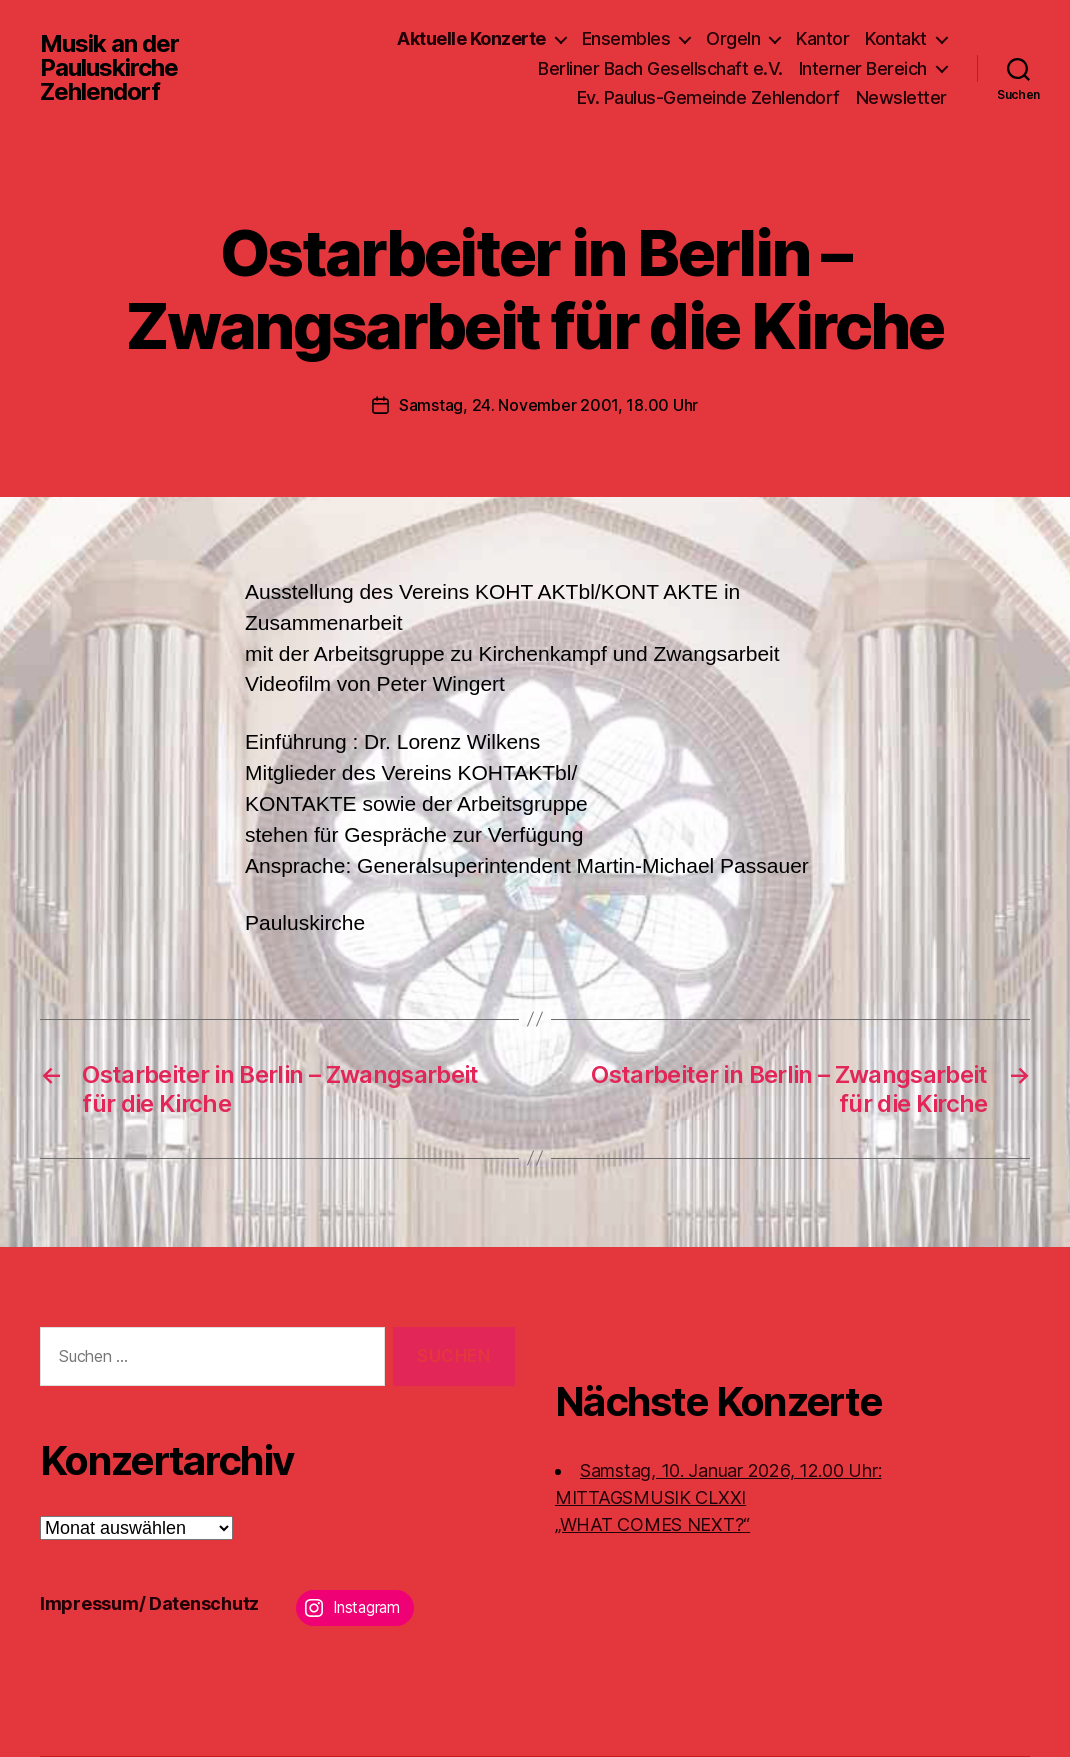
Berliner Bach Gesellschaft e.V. (660, 68)
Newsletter (901, 97)
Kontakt (896, 38)
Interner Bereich (863, 68)
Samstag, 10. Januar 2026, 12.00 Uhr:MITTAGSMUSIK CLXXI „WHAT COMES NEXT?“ (718, 1497)
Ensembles (626, 38)
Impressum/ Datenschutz (149, 1603)
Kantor (822, 38)
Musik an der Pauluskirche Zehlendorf (109, 68)
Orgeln (733, 38)
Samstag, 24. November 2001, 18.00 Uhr (548, 405)
